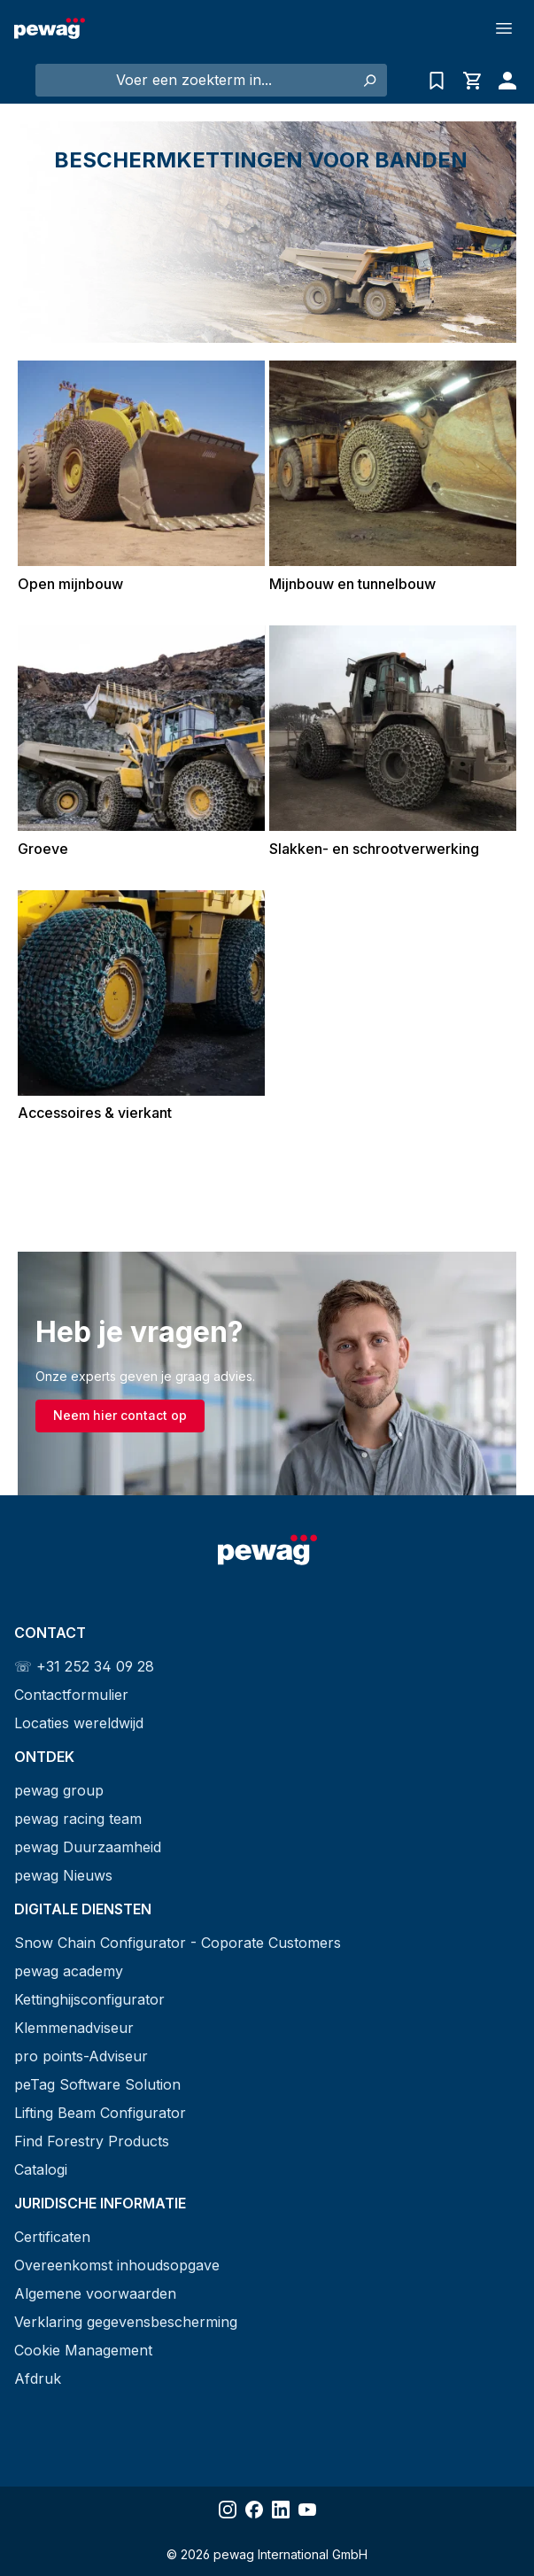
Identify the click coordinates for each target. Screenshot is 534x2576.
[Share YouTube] (307, 2509)
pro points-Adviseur (81, 2056)
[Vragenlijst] (436, 80)
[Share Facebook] (254, 2509)
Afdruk (37, 2378)
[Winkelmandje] (472, 80)
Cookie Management (83, 2350)
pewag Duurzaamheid (87, 1847)
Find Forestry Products (91, 2141)
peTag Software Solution (97, 2084)
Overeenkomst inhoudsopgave (117, 2265)
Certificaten (52, 2237)
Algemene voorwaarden (95, 2293)
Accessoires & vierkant (95, 1112)
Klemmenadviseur (74, 2028)
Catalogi (40, 2169)
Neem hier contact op (120, 1415)
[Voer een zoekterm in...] (193, 80)
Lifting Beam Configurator (100, 2113)
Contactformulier (71, 1694)
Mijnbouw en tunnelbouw (352, 584)
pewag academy (68, 1971)
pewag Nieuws (63, 1875)
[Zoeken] (369, 80)
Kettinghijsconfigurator (89, 1999)
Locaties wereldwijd (78, 1723)
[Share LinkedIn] (281, 2509)
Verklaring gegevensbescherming (125, 2322)
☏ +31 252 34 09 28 (84, 1666)
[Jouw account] (503, 80)
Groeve (43, 848)
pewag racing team (78, 1818)
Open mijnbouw (70, 584)
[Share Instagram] (227, 2509)
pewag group (59, 1790)
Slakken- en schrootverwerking (374, 848)
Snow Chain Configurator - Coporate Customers (177, 1942)
